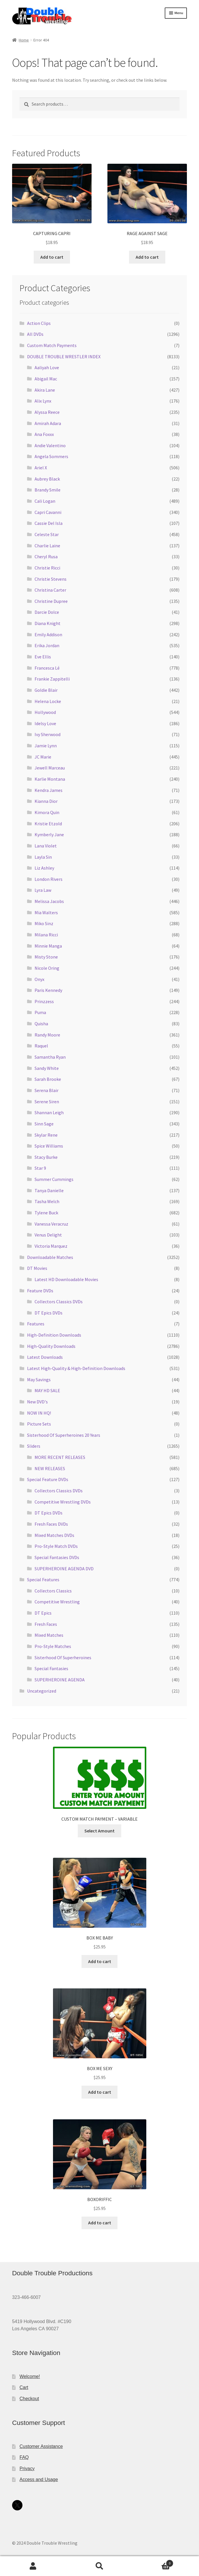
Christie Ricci (47, 568)
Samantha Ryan (50, 1057)
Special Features (43, 1579)
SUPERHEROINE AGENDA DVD (64, 1568)
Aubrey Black (47, 479)
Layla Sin (43, 857)
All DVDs (35, 334)
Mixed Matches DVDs (54, 1535)
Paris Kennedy (48, 990)
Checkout (29, 2398)
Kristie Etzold (48, 823)
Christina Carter (50, 590)
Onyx (39, 979)
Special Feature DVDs (47, 1479)
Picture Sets (39, 1424)
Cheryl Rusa (46, 556)
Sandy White (47, 1068)
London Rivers (48, 879)
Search (99, 2566)
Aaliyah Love (47, 367)
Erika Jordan (47, 645)
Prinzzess (44, 1001)
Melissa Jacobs (49, 901)
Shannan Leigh (49, 1112)
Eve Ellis (43, 657)
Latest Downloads (45, 1357)
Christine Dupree (51, 601)
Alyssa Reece (47, 412)
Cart (24, 2387)
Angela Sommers (51, 456)
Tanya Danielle (49, 1190)
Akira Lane (45, 390)
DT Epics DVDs (48, 1313)
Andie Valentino (50, 445)
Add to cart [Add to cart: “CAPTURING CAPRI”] (51, 257)
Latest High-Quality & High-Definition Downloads (76, 1368)
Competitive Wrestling (57, 1602)
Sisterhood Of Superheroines (63, 1657)
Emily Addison (48, 634)
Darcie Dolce (47, 612)
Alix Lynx (43, 401)
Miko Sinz (44, 923)
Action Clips (39, 323)
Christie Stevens (51, 579)
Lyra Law (43, 890)
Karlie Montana (50, 779)
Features (35, 1324)
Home (24, 40)
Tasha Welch (47, 1201)
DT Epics (43, 1613)
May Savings (39, 1379)
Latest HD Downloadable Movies (66, 1279)
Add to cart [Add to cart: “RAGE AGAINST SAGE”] (147, 257)
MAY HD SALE (47, 1390)
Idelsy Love (45, 723)
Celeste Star (47, 534)
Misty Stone (46, 957)
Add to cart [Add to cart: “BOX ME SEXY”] (99, 2092)
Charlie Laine (47, 545)
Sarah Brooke (48, 1079)
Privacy (27, 2468)
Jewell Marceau (50, 768)
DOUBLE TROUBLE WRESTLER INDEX (64, 356)
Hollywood (45, 712)
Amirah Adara (48, 423)
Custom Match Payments (52, 345)
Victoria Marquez (51, 1246)
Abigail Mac (46, 379)
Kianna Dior (46, 801)
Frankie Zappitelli (52, 679)
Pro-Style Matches (53, 1646)
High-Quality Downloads (51, 1346)
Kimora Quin (47, 812)
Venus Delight (48, 1235)
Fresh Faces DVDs (51, 1524)
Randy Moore (47, 1035)
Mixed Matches (49, 1635)
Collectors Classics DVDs (59, 1301)
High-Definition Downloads (54, 1335)
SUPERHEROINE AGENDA (60, 1680)
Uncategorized (41, 1691)
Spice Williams (49, 1146)
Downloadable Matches (50, 1257)
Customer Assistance (41, 2446)
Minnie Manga (48, 946)
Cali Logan (45, 501)
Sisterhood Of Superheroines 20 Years (63, 1435)
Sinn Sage (44, 1124)
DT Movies (37, 1268)
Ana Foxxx (44, 434)
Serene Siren (47, 1101)
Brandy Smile (47, 490)
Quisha (41, 1023)
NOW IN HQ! (39, 1413)
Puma (40, 1012)
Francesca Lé (47, 668)
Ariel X (41, 467)
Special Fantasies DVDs (57, 1557)
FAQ (24, 2457)
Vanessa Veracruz (51, 1224)
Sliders (33, 1446)
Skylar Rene (46, 1135)
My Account (33, 2566)
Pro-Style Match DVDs (56, 1546)
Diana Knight (47, 623)
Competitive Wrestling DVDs (63, 1502)
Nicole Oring (47, 968)
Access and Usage (39, 2479)
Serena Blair (46, 1090)
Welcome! (30, 2376)
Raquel (41, 1046)
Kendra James (48, 790)
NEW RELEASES (50, 1468)
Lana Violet (46, 846)
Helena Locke (48, 701)
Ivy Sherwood (47, 734)
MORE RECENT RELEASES (60, 1457)
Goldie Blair (46, 690)
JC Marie (43, 757)
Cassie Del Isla (48, 523)
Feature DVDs (40, 1290)
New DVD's (37, 1402)
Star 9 (40, 1168)
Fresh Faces (46, 1624)
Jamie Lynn (46, 745)
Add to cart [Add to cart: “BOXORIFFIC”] (99, 2223)
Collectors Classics (53, 1591)
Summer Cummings (54, 1179)
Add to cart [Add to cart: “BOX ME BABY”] (99, 1961)
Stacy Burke (46, 1157)
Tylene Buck (46, 1212)
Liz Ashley (44, 868)
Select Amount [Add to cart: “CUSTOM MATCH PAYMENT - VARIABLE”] (99, 1831)
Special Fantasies (51, 1668)
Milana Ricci (46, 935)
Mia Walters (46, 912)
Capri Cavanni (48, 512)
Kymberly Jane (49, 834)
